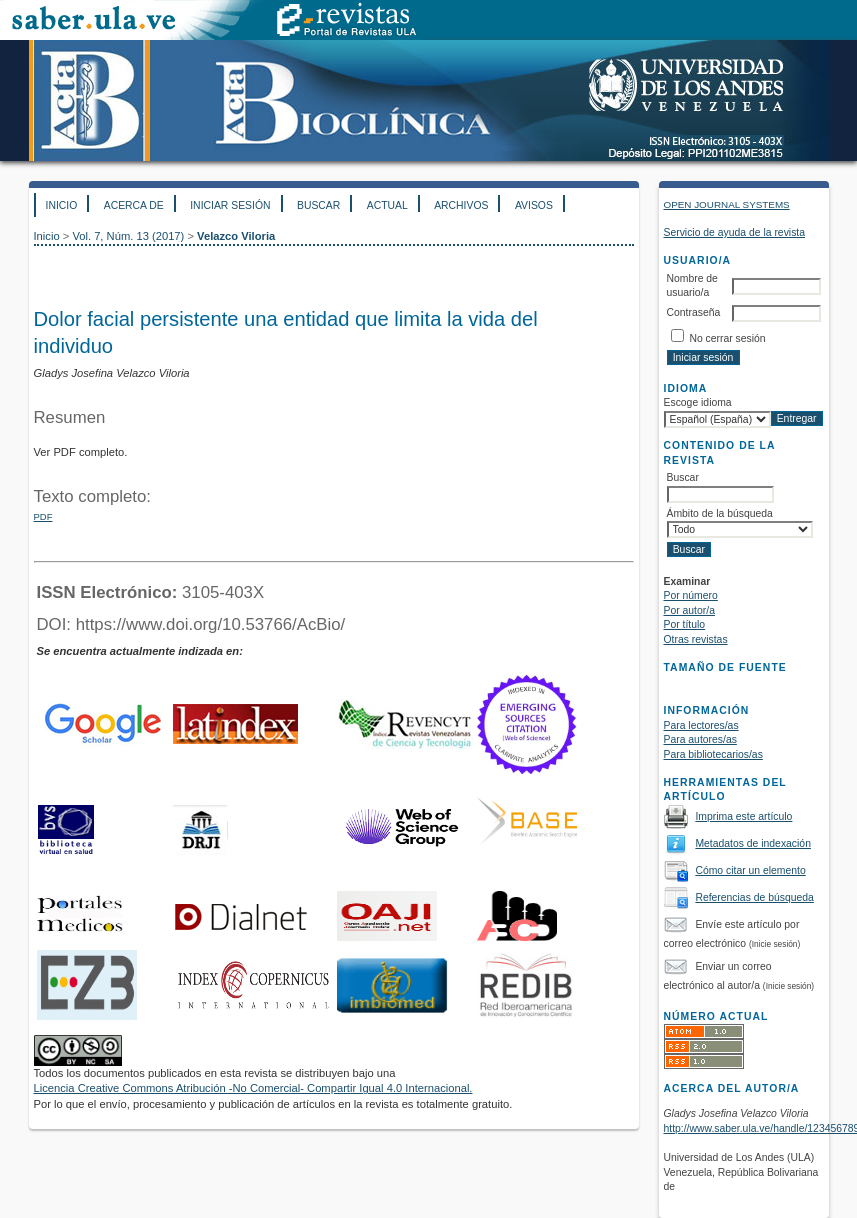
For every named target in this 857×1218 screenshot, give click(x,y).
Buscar (318, 205)
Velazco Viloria (236, 236)
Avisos (534, 205)
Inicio (62, 205)
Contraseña (694, 312)
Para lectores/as (701, 725)
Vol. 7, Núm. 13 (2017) (128, 236)
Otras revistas (696, 639)
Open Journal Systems (727, 204)
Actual (387, 205)
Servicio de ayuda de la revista (735, 232)
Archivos (461, 205)
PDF (43, 516)
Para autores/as (700, 739)
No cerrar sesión (727, 338)
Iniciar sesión (230, 205)
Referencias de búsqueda (754, 897)
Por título (685, 624)
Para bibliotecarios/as (713, 754)
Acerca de (134, 205)
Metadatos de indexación (753, 843)
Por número (691, 595)
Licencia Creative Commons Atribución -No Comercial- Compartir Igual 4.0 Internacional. (253, 1088)
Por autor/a (689, 610)
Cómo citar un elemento (750, 870)
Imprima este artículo (743, 816)
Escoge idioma (698, 402)
